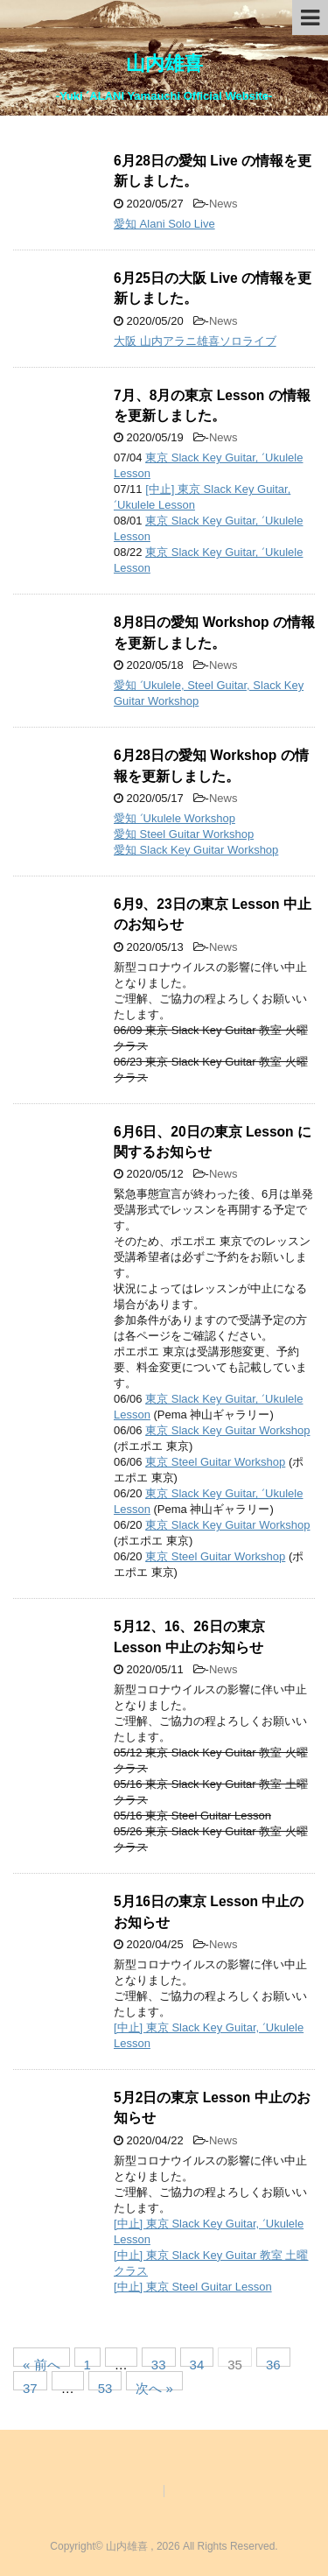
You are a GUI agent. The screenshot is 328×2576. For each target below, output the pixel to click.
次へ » (154, 2385)
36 (273, 2362)
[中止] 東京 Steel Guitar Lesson (193, 2286)
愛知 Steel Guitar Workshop (184, 834)
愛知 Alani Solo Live (164, 223)
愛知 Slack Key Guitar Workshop (196, 849)
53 (105, 2385)
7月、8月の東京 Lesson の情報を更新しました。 (212, 405)
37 (30, 2385)
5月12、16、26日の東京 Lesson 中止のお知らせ (189, 1636)
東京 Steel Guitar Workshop (215, 1461)
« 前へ (41, 2362)
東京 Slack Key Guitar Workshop (227, 1430)
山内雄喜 (164, 63)
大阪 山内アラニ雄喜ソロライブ (195, 341)
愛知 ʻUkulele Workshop (174, 818)
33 (158, 2362)
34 (197, 2362)
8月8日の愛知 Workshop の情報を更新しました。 (214, 632)
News (223, 203)
